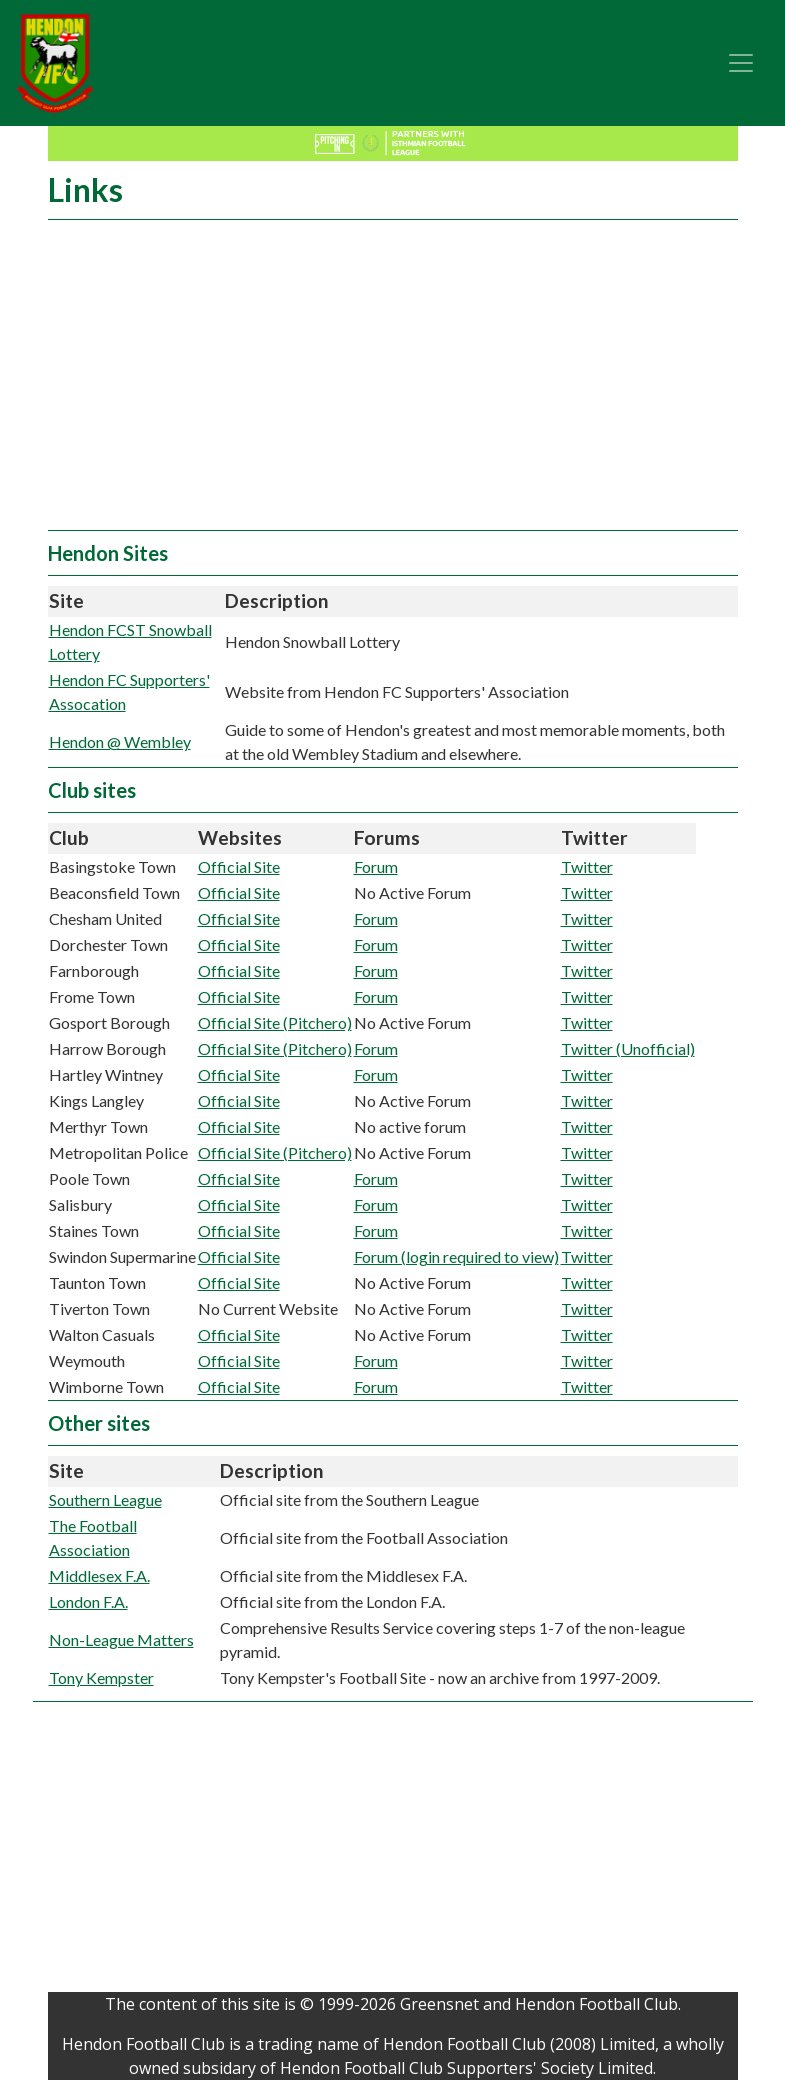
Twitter (587, 866)
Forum (376, 866)
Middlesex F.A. (99, 1575)
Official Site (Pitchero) (275, 1022)
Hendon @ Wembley (120, 741)
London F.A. (88, 1601)
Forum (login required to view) (456, 1256)
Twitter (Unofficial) (628, 1048)
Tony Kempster (101, 1677)
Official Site (239, 866)
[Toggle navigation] (741, 63)
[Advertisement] (393, 380)
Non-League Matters (121, 1639)
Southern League (105, 1499)
